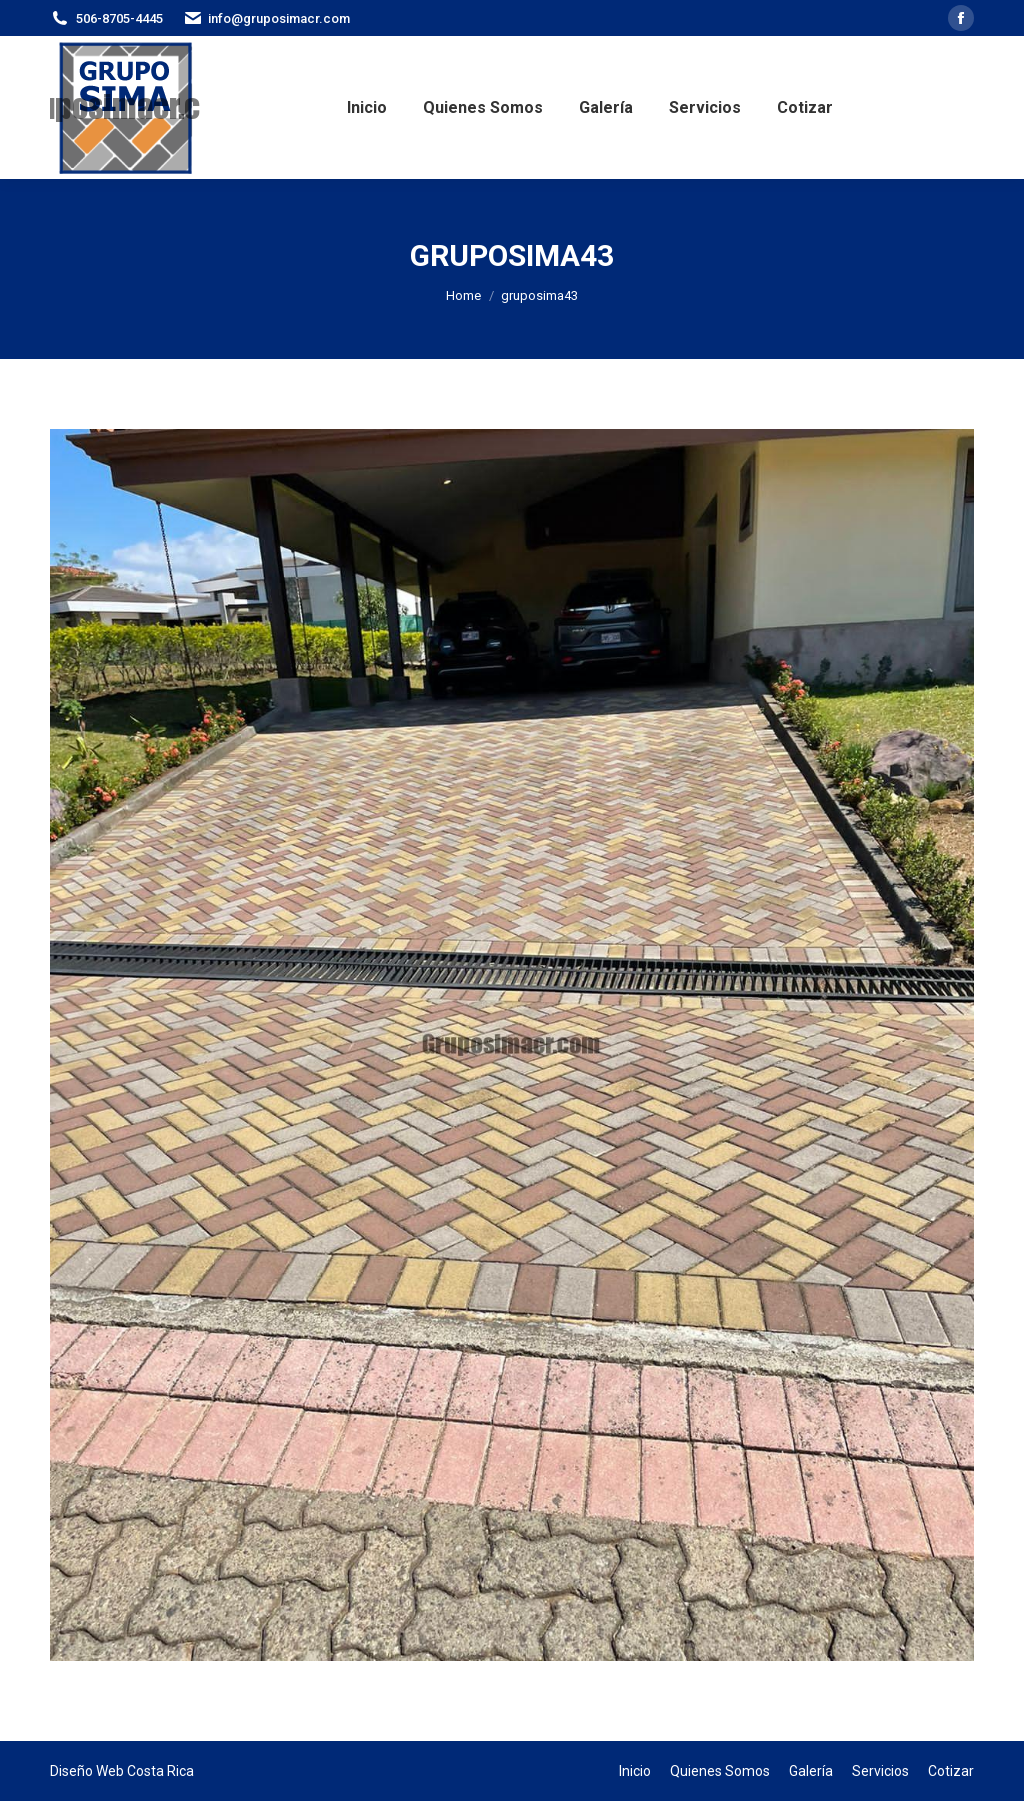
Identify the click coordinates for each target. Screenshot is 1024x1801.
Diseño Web (87, 1771)
